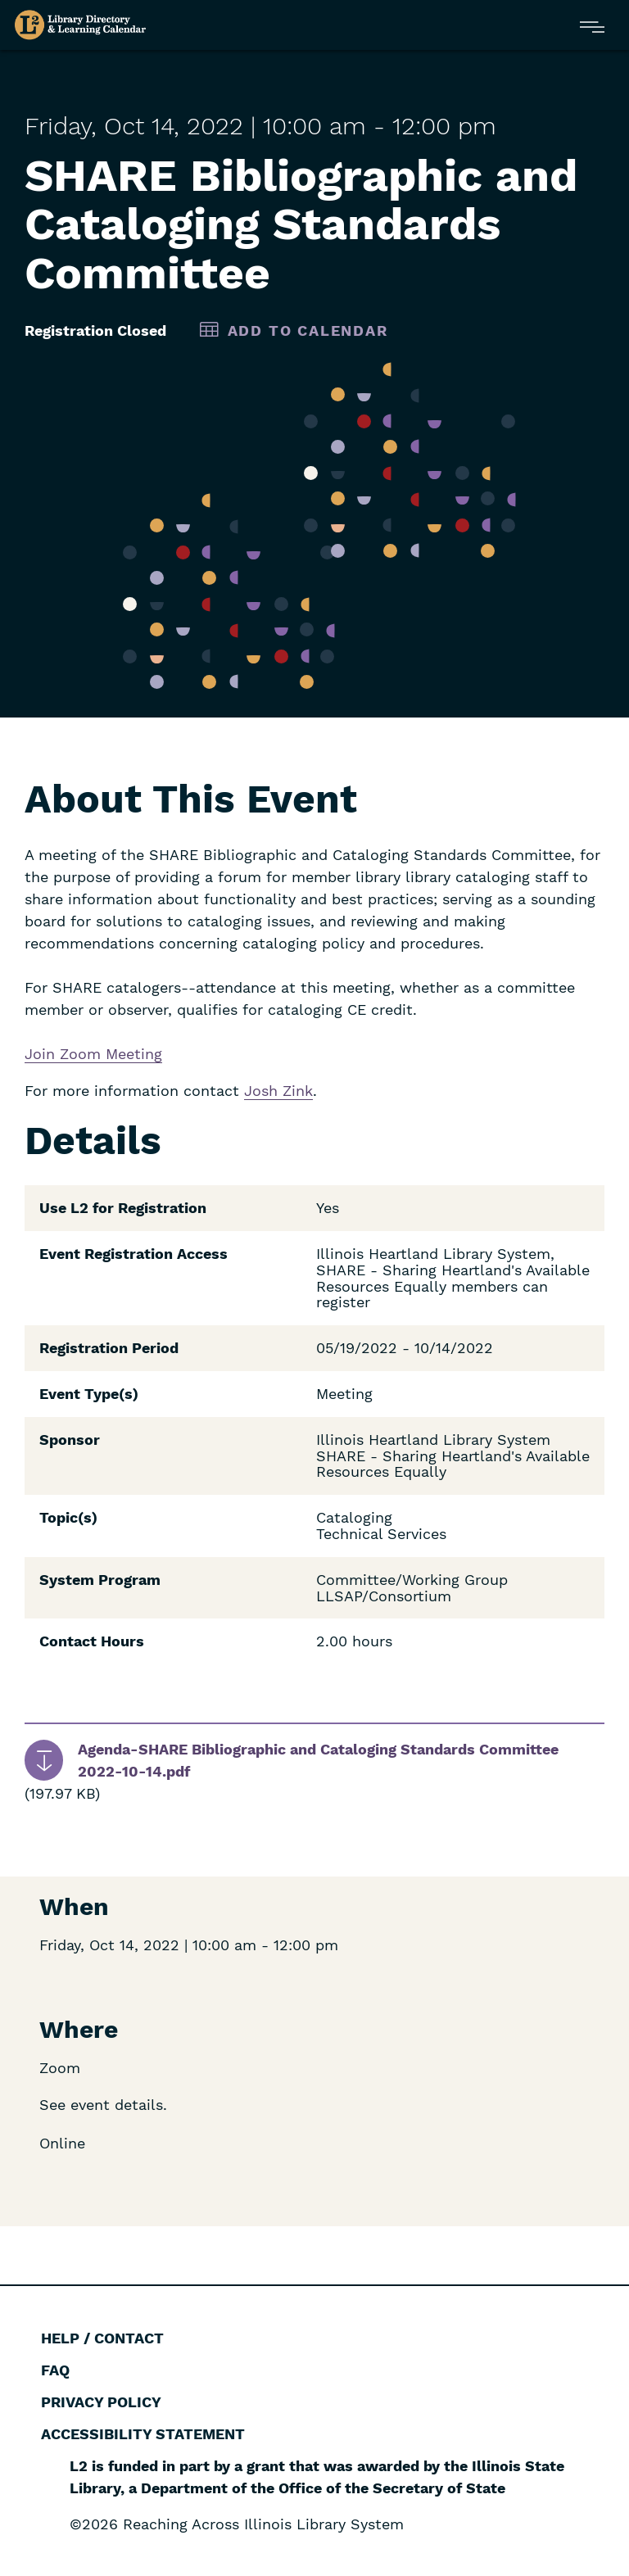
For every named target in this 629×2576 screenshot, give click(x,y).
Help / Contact (102, 2338)
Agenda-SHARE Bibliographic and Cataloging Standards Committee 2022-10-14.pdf (318, 1760)
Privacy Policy (101, 2402)
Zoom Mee (97, 1053)
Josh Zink (278, 1090)
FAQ (55, 2370)
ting (148, 1053)
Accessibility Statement (143, 2433)
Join (42, 1053)
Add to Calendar (308, 330)
